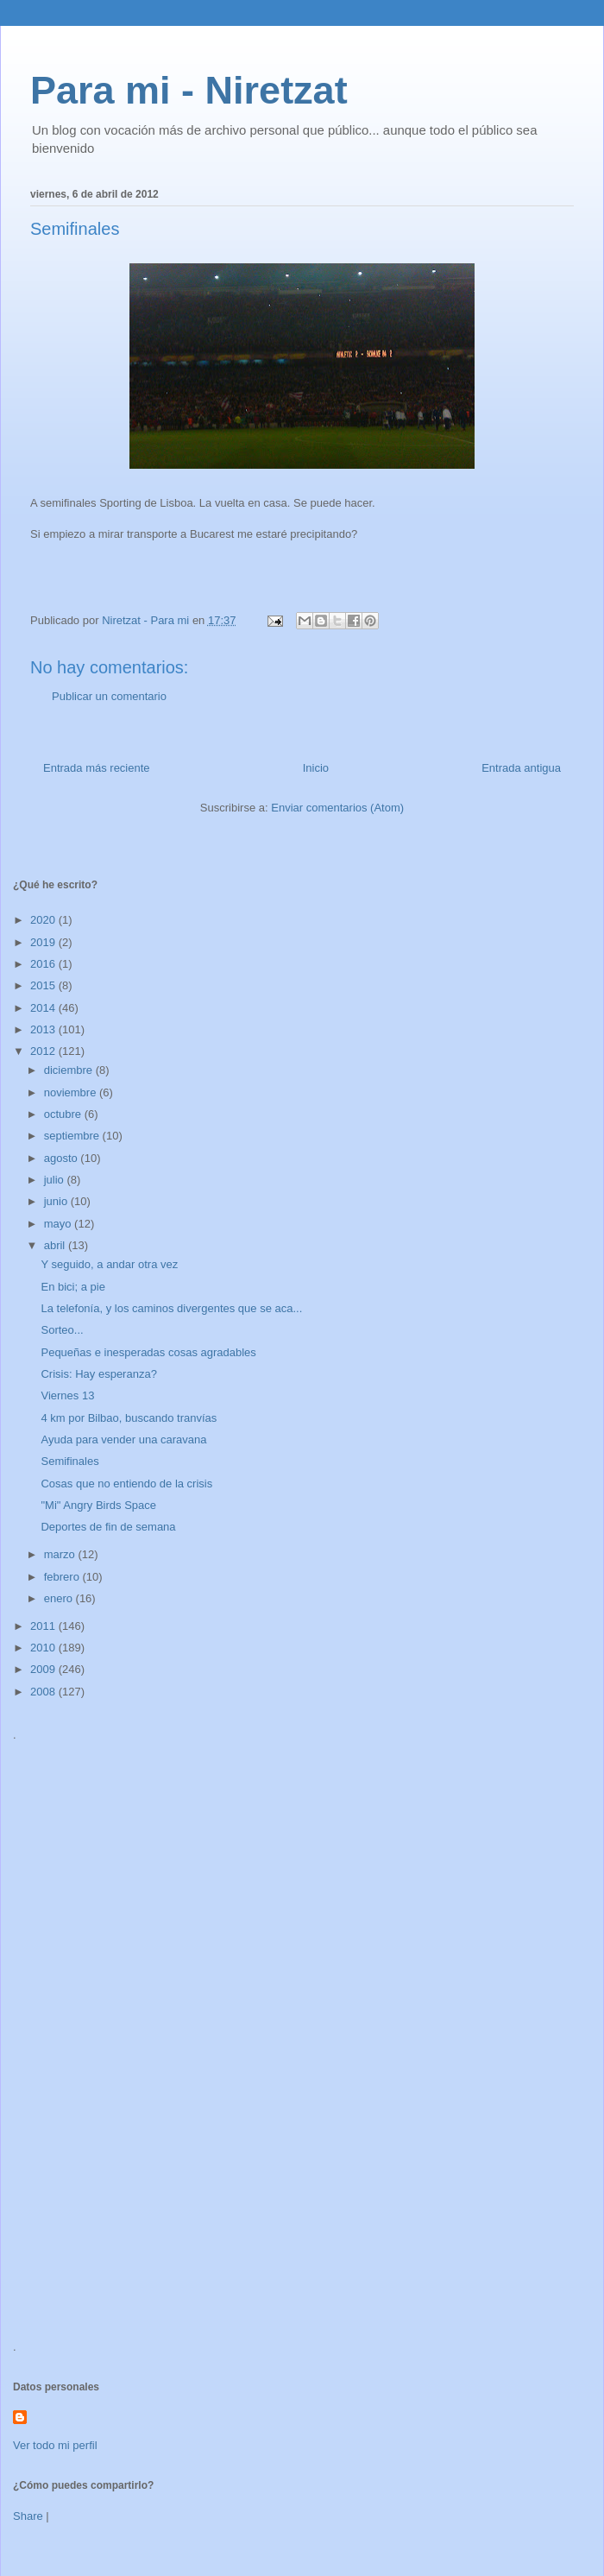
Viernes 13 (67, 1395)
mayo (59, 1223)
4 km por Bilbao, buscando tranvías (129, 1417)
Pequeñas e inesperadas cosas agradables (148, 1352)
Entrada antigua (521, 767)
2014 (44, 1007)
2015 (44, 985)
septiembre (73, 1135)
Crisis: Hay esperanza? (98, 1373)
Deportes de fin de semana (108, 1526)
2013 (44, 1029)
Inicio (316, 767)
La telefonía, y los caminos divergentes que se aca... (171, 1308)
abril (56, 1245)
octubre (64, 1114)
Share (28, 2516)
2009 (44, 1669)
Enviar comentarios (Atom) (337, 807)
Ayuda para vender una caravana (123, 1439)
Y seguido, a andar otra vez (109, 1264)
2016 (44, 963)
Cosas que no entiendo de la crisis (126, 1483)
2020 (44, 919)
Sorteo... (62, 1329)
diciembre (70, 1070)
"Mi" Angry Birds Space (98, 1505)
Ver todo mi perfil (55, 2445)
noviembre (71, 1092)
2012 (44, 1051)
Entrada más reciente (96, 767)
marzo (61, 1554)
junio (57, 1201)
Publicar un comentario (109, 696)
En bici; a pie (72, 1286)
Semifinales (69, 1461)
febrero (63, 1576)
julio (55, 1179)
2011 (44, 1625)
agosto (62, 1158)
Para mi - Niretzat (189, 90)
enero (60, 1598)
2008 (44, 1691)
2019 (44, 942)
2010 (44, 1647)
